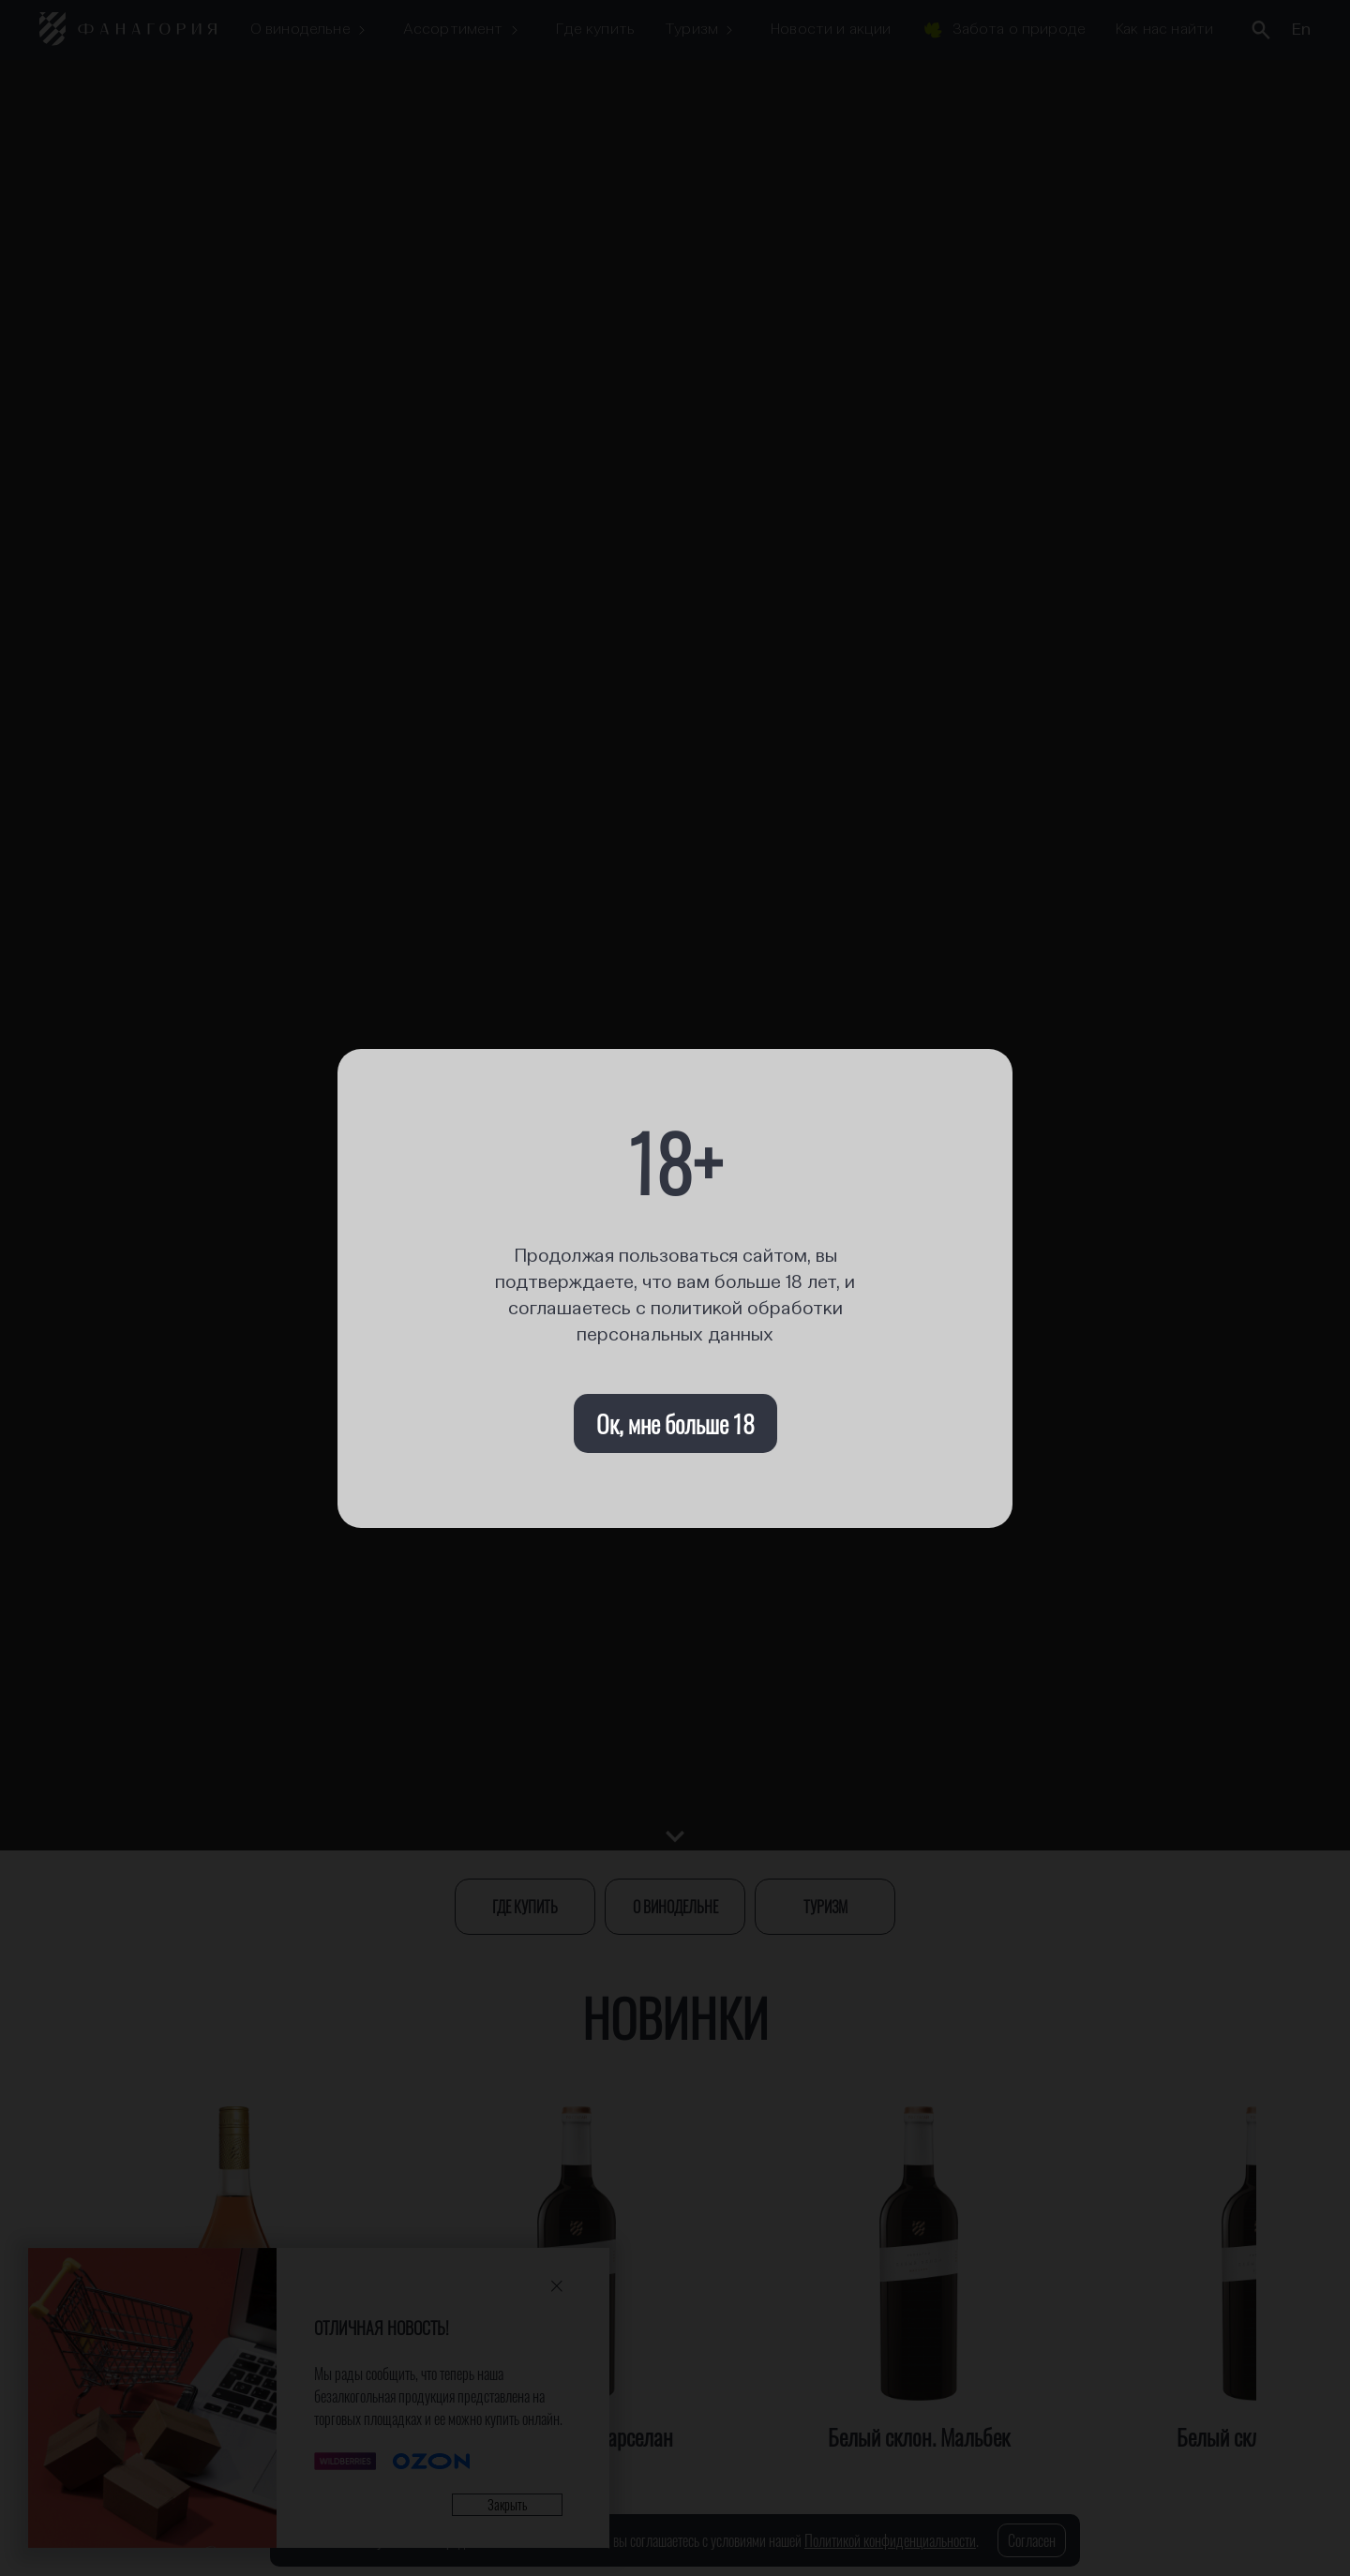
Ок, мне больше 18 (675, 1423)
